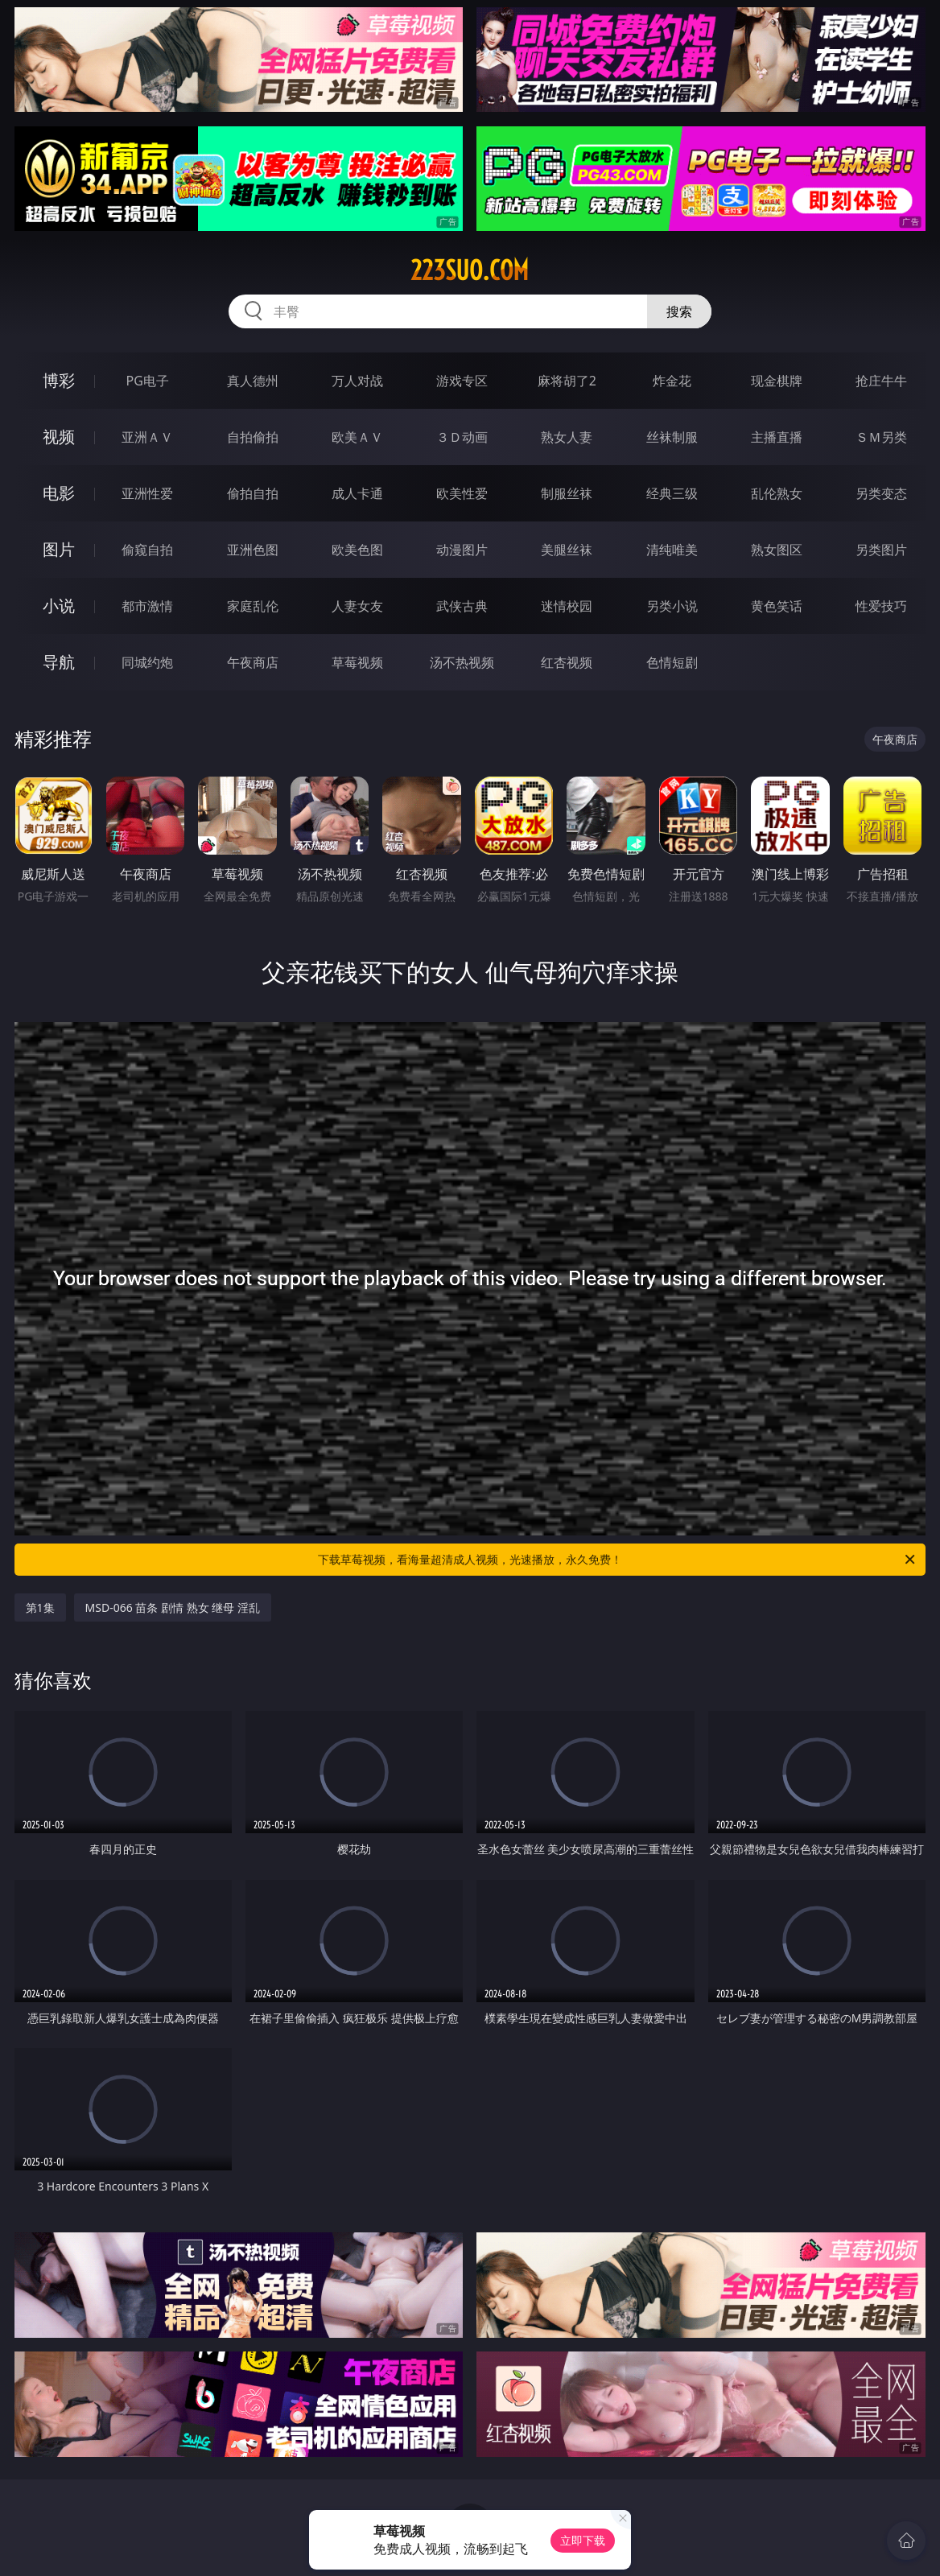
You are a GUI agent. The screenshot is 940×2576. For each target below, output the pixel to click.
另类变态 (881, 493)
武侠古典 (462, 606)
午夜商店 (252, 662)
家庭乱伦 (252, 606)
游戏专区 (462, 380)
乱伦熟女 (776, 493)
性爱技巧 (881, 606)
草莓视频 (357, 662)
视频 (59, 436)
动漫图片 (462, 549)
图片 (59, 549)
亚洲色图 (252, 549)
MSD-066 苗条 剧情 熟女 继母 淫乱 (172, 1607)
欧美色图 (357, 549)
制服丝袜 (566, 493)
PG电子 (147, 380)
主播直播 (776, 437)
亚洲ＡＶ (147, 437)
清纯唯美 (672, 549)
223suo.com (469, 270)
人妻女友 (357, 606)
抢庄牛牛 (881, 380)
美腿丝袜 (566, 549)
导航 (59, 662)
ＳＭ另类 (881, 437)
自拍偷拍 (252, 437)
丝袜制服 (672, 437)
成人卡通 (357, 493)
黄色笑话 (776, 606)
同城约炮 (147, 662)
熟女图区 (776, 549)
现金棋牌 (776, 380)
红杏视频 (566, 662)
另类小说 (672, 606)
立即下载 (582, 2540)
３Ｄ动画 (462, 437)
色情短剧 (672, 662)
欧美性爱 (462, 493)
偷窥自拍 (147, 549)
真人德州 (252, 380)
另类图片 (881, 549)
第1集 (40, 1607)
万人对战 (357, 380)
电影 (59, 493)
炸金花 (672, 380)
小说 (59, 605)
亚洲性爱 (147, 493)
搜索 (679, 311)
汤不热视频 (462, 662)
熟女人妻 (566, 437)
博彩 (59, 380)
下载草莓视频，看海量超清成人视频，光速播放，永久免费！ (617, 1559)
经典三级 (672, 493)
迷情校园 (566, 606)
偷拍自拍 (252, 493)
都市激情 (147, 606)
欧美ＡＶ (357, 437)
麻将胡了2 (567, 380)
